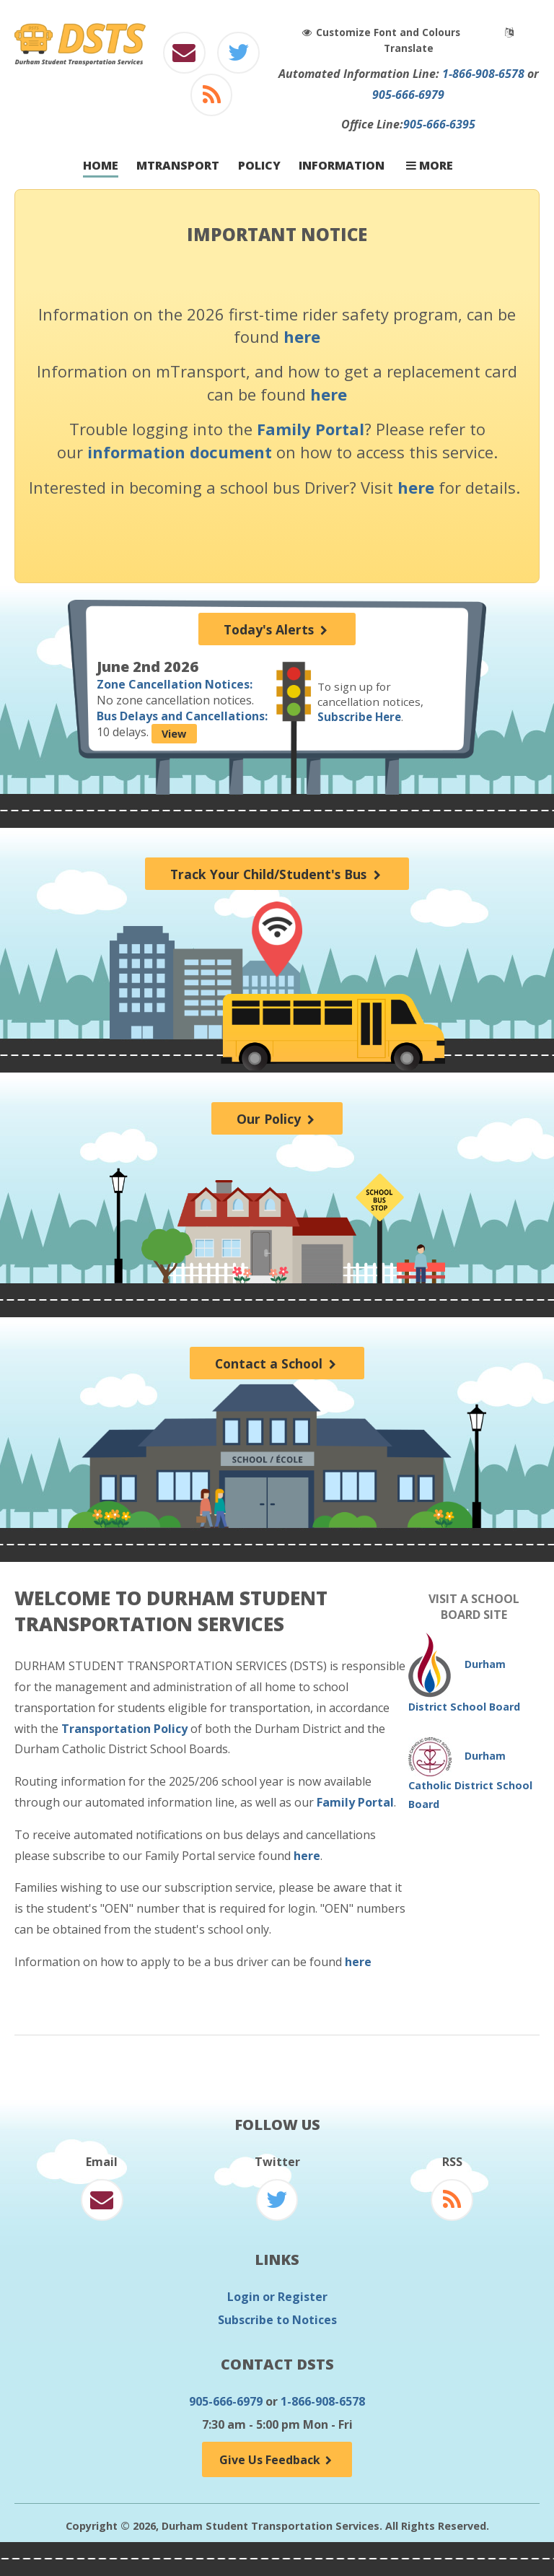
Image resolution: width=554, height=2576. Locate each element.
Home (100, 165)
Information (341, 165)
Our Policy (277, 1118)
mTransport (177, 165)
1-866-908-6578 (483, 74)
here (301, 336)
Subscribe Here (359, 717)
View (174, 734)
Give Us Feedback (277, 2460)
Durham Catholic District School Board (470, 1780)
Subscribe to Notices (277, 2320)
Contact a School (277, 1363)
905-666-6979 (408, 94)
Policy (259, 165)
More (429, 165)
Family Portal (310, 429)
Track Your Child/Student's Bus (276, 874)
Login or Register (277, 2297)
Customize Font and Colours (384, 32)
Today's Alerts (277, 629)
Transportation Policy (124, 1729)
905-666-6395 (439, 124)
